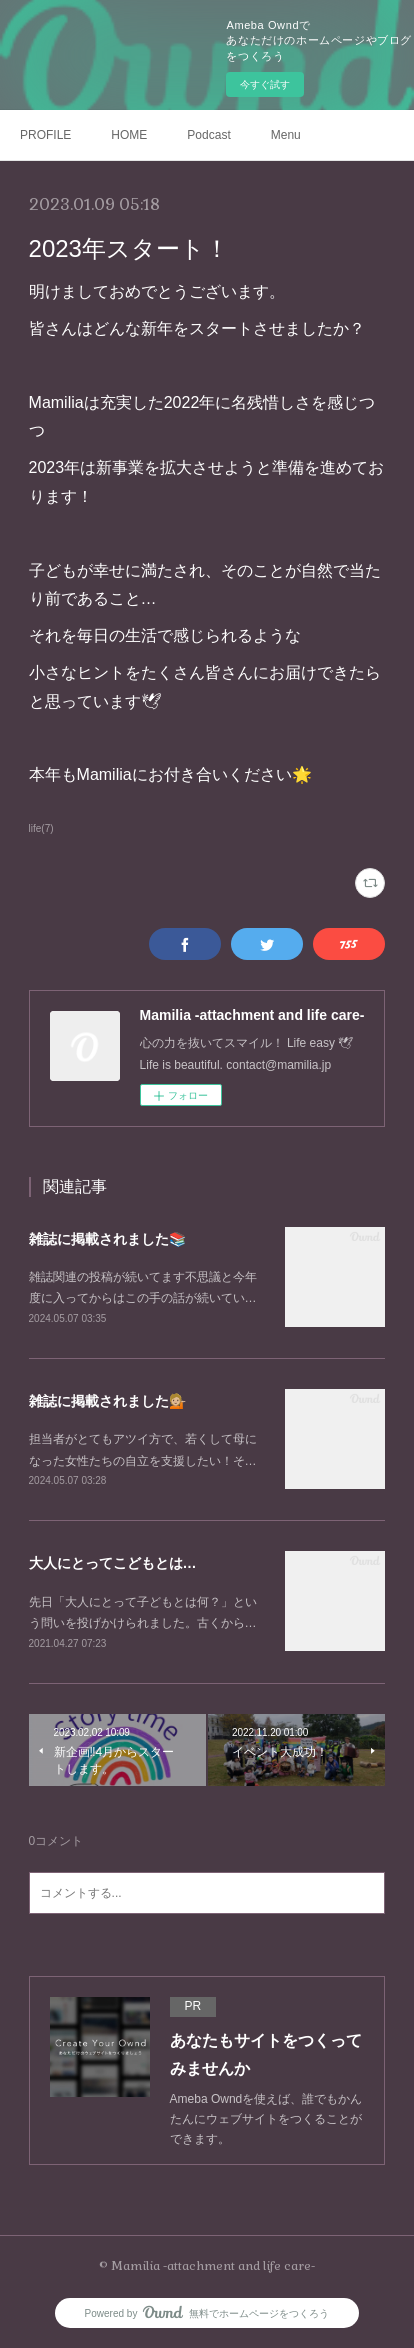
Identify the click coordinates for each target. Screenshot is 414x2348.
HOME (129, 135)
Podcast (208, 135)
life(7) (41, 828)
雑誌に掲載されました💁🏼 (107, 1401)
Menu (286, 135)
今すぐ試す (265, 84)
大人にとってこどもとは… (113, 1563)
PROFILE (45, 135)
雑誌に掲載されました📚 (107, 1239)
